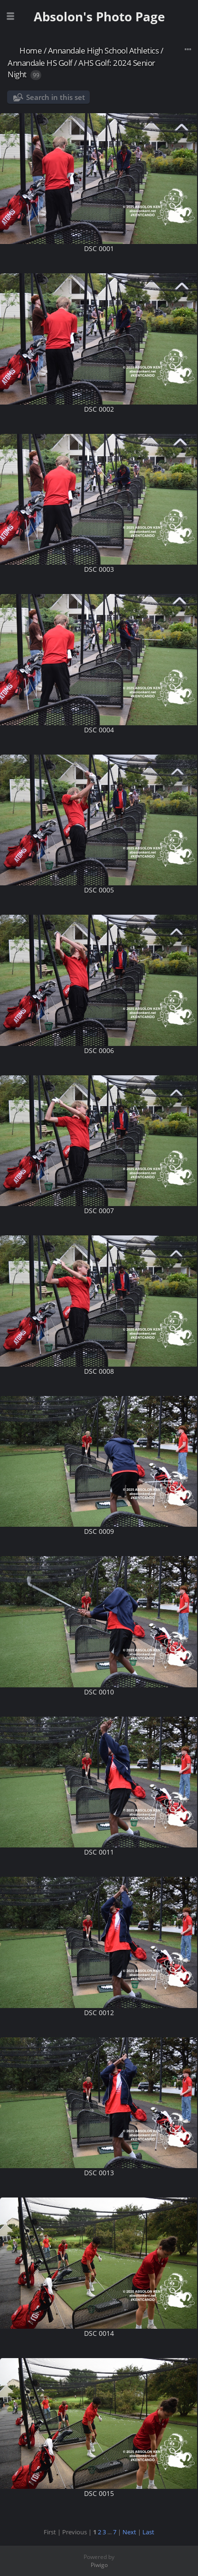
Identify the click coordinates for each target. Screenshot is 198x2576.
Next (129, 2532)
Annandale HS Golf (40, 62)
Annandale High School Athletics (103, 50)
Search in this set (55, 97)
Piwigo (99, 2565)
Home (30, 50)
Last (148, 2532)
